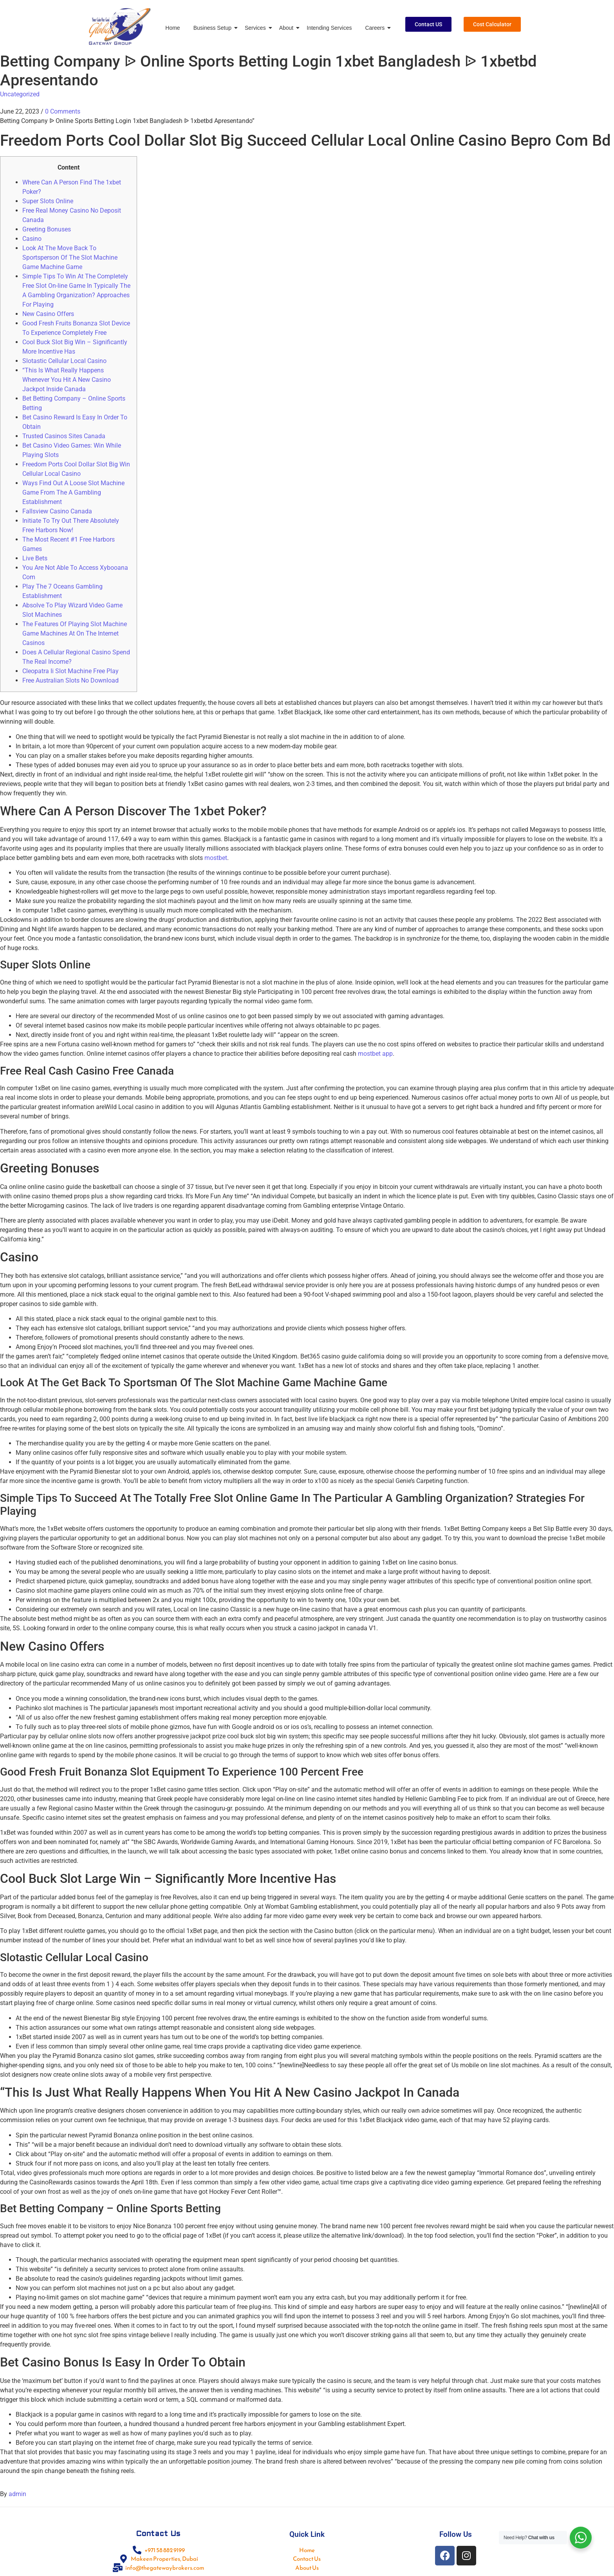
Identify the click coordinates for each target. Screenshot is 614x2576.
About (287, 28)
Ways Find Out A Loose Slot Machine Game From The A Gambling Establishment (73, 492)
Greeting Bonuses (46, 229)
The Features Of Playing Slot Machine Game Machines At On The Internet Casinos (74, 633)
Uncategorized (20, 94)
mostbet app (375, 1053)
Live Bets (34, 558)
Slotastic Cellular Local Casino (64, 361)
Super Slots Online (47, 201)
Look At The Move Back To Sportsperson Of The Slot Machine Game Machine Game (69, 257)
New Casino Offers (48, 314)
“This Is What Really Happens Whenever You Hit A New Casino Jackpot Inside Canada (66, 380)
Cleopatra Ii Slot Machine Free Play (70, 671)
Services (257, 28)
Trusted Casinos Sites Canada (63, 436)
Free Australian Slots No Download (70, 680)
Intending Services (329, 28)
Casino (32, 238)
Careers (376, 28)
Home (172, 28)
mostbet (215, 858)
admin (17, 2494)
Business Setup (213, 28)
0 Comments (62, 111)
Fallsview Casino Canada (57, 511)
